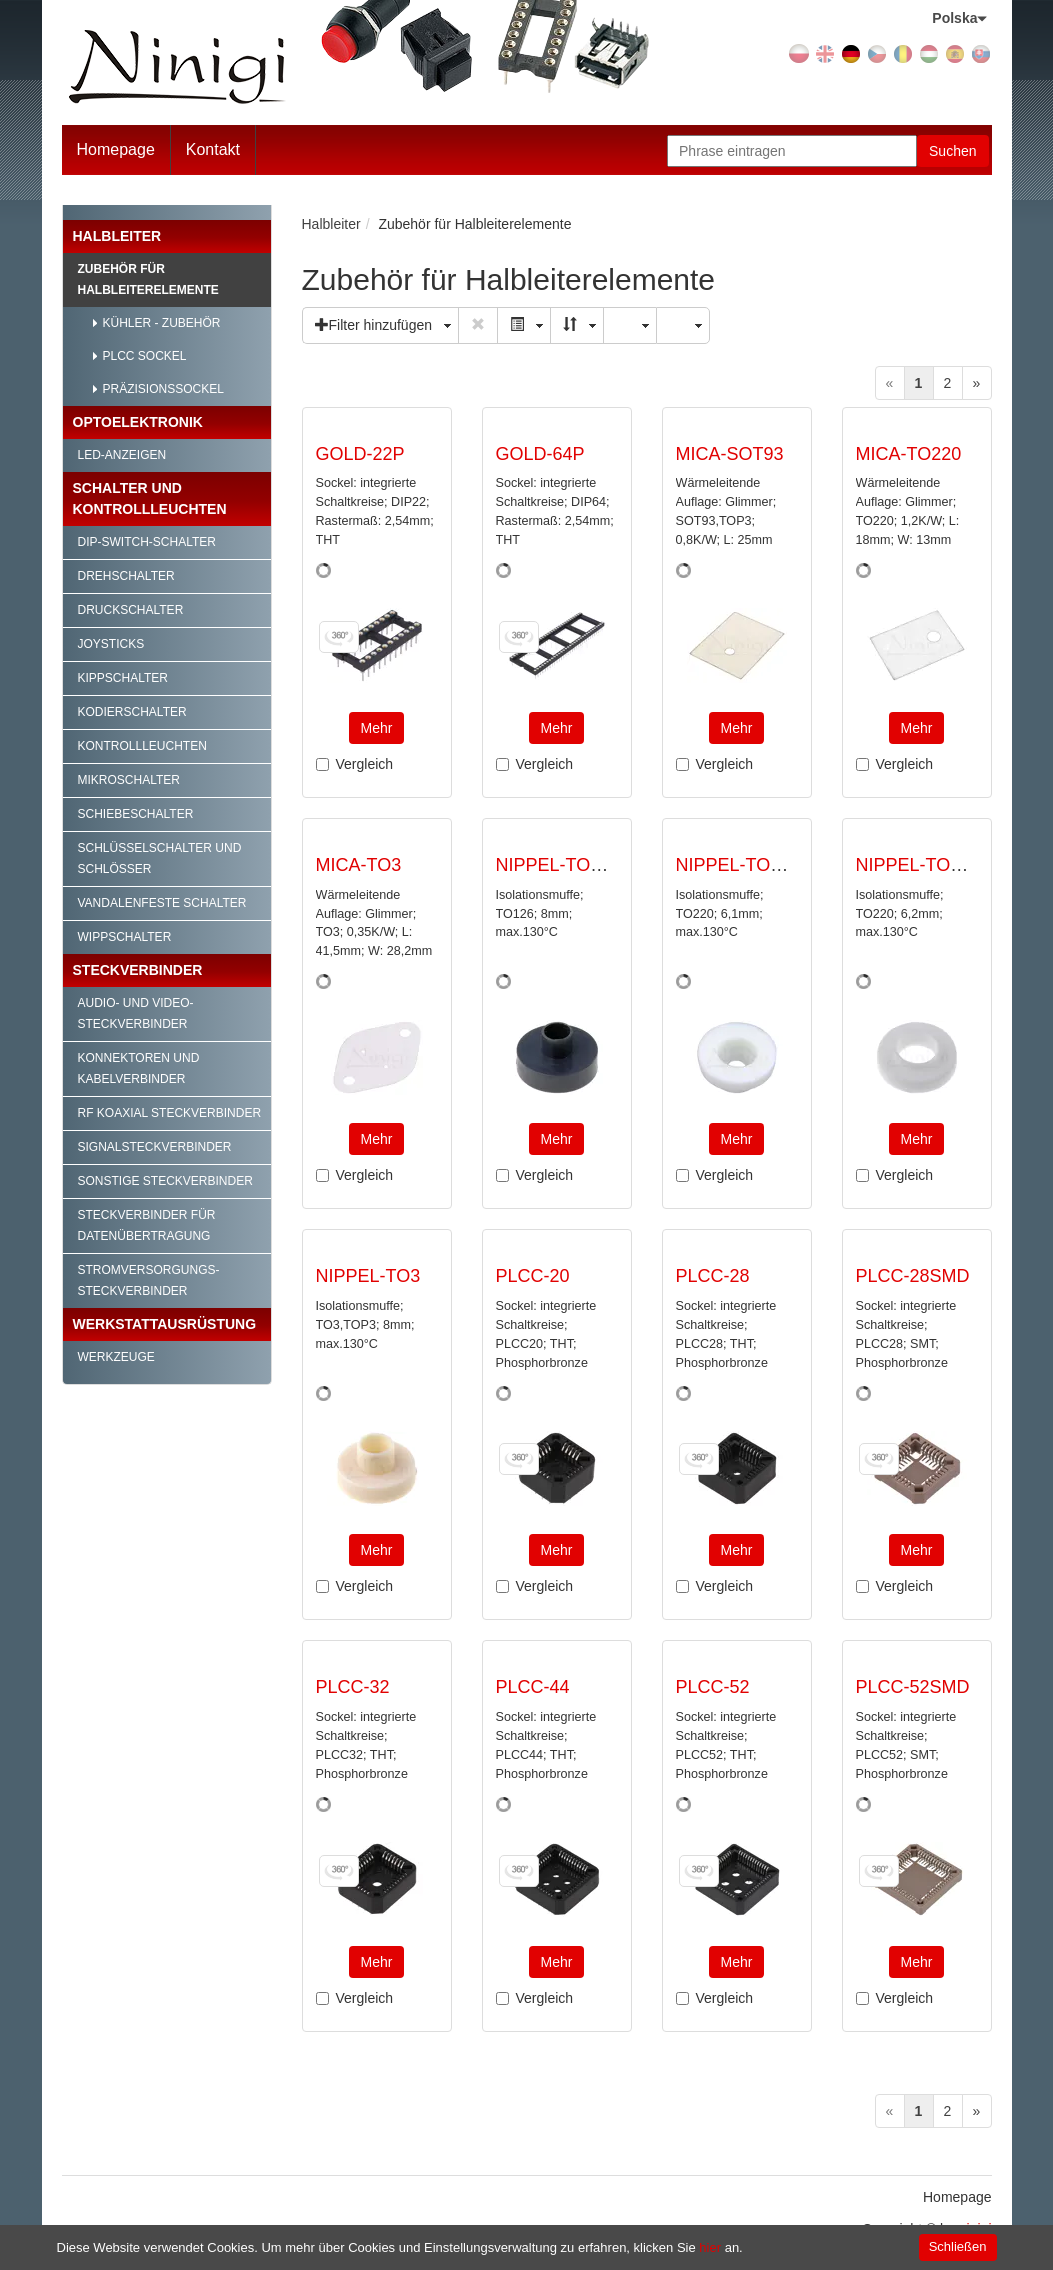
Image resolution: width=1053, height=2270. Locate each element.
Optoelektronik (138, 422)
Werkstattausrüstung (165, 1324)
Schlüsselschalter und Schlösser (160, 858)
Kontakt (213, 149)
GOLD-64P (540, 454)
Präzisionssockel (163, 389)
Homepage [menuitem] (957, 2197)
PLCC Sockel (145, 356)
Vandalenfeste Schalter (162, 903)
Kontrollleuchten (142, 746)
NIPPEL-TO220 (738, 865)
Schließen (958, 2246)
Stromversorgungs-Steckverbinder (149, 1280)
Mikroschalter (129, 780)
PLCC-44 (533, 1687)
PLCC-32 (353, 1687)
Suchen (952, 151)
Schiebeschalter (136, 814)
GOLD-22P (360, 454)
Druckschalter (131, 610)
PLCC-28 (713, 1276)
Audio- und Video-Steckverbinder (136, 1013)
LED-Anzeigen (122, 455)
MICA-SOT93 (730, 454)
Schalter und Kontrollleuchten (150, 498)
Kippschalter (123, 678)
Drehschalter (126, 576)
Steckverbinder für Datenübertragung (147, 1225)
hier (710, 2247)
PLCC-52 (713, 1687)
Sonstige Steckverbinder (165, 1181)
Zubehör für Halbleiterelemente (148, 279)
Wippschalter (125, 937)
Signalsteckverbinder (155, 1147)
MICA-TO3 (359, 865)
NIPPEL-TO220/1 (926, 865)
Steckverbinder (138, 970)
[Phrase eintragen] (792, 151)
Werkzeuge (116, 1357)
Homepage (116, 149)
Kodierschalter (132, 712)
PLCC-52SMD (913, 1687)
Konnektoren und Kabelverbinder (139, 1068)
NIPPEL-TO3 (368, 1276)
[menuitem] (213, 150)
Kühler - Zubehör (162, 323)
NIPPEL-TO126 (558, 865)
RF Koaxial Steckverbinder (170, 1113)
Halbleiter (117, 236)
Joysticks (111, 644)
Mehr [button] (377, 728)
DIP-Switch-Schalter (147, 542)
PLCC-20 (533, 1276)
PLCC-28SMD (913, 1276)
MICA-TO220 (909, 454)
